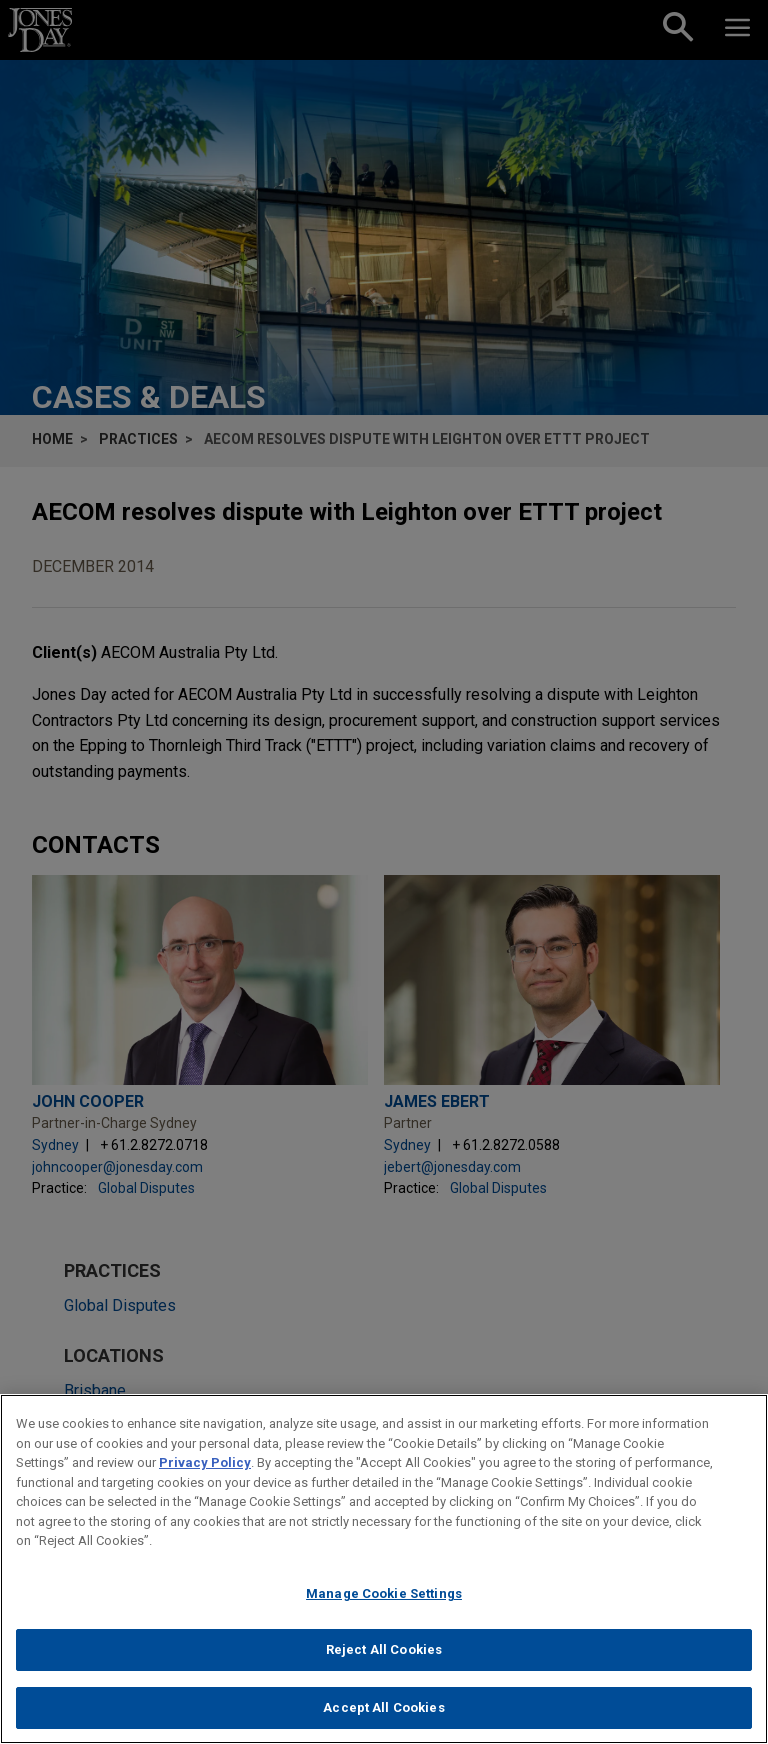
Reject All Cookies (384, 1657)
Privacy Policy (205, 1470)
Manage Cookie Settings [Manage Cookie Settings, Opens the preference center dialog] (384, 1600)
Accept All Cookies (383, 1715)
